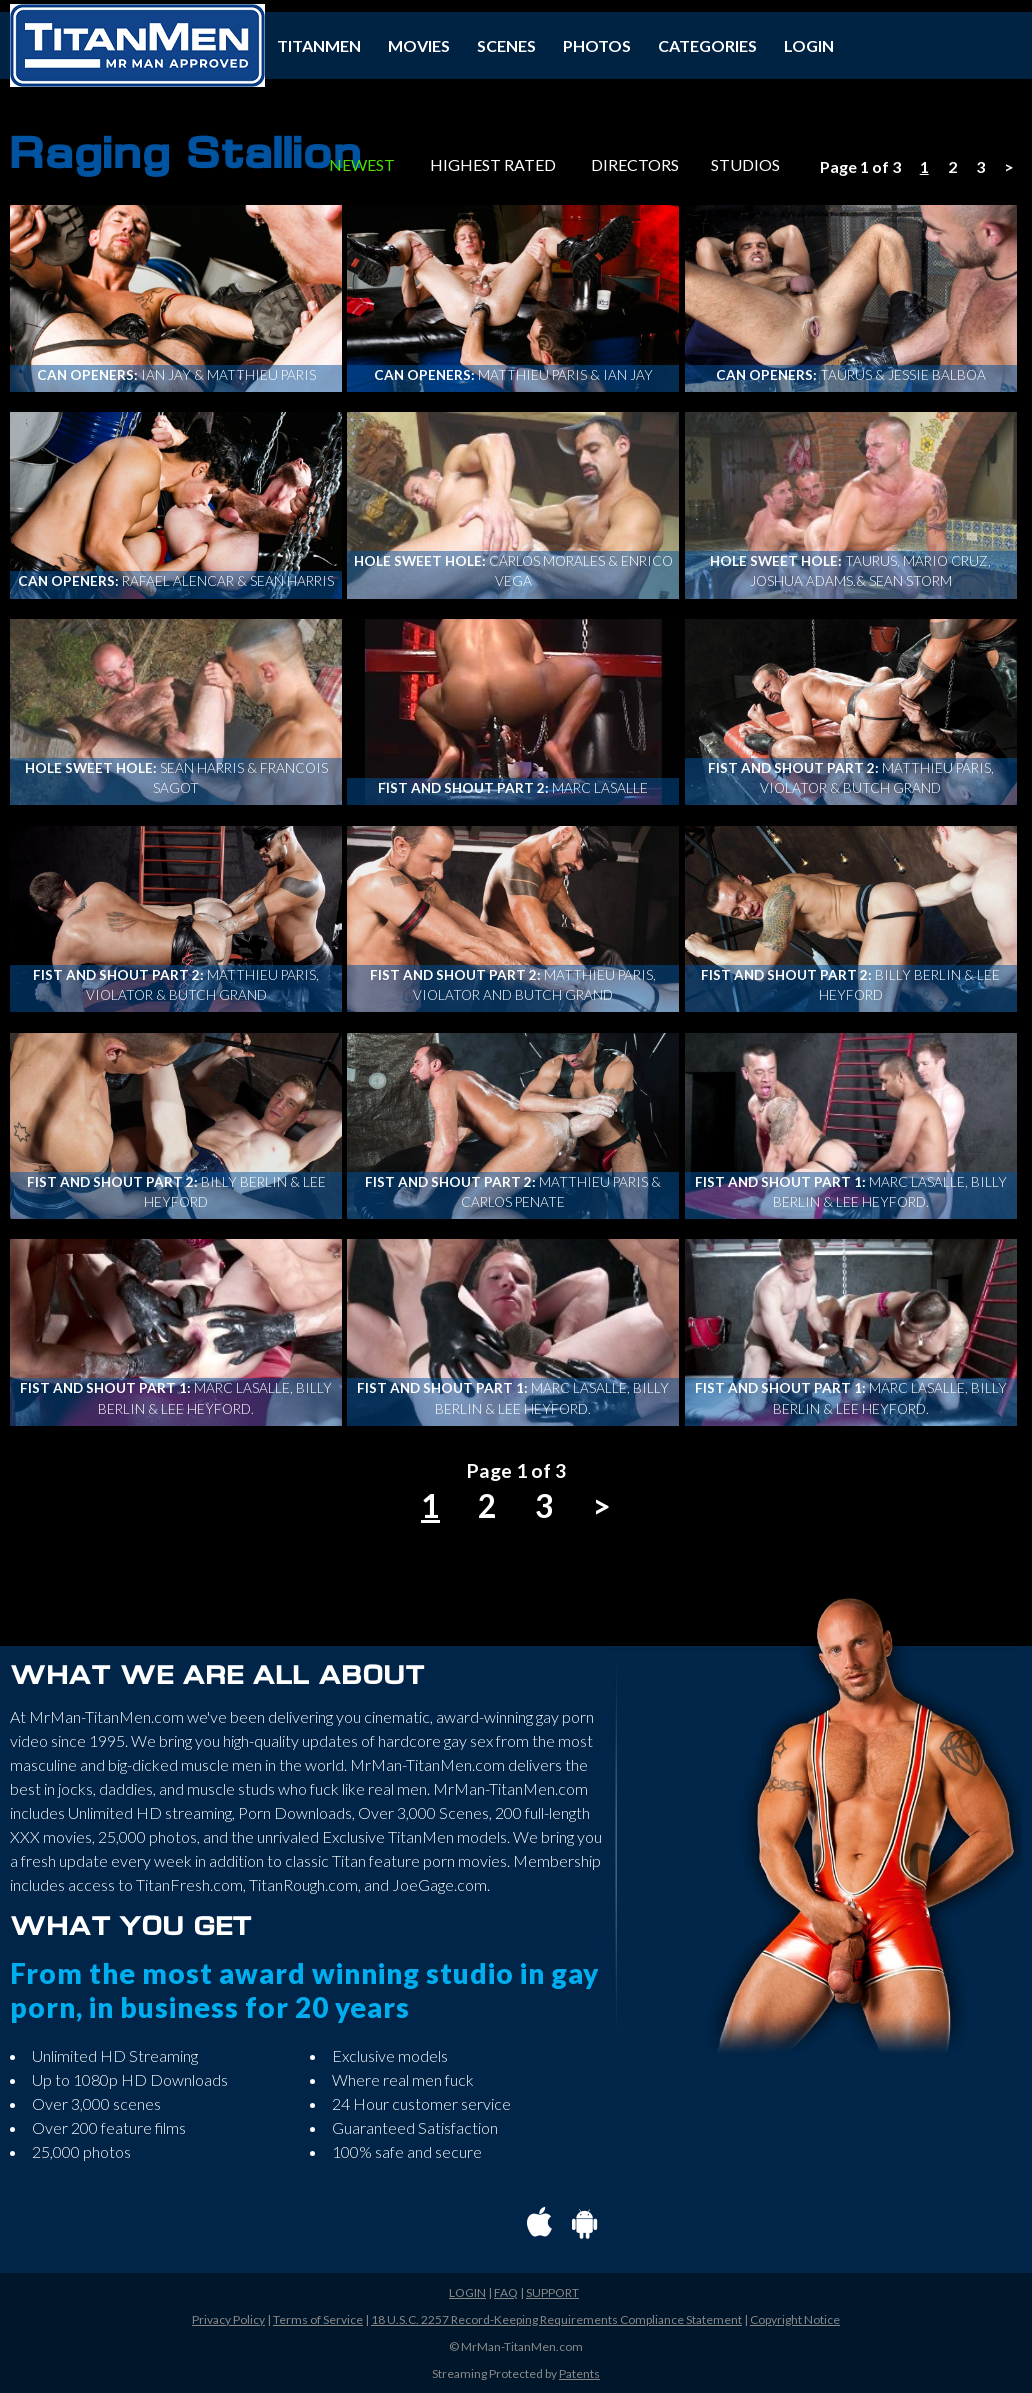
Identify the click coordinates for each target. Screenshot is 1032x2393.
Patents (579, 2373)
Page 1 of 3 (860, 166)
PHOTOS (597, 45)
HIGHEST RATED (493, 164)
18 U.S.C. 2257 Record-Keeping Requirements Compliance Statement (556, 2319)
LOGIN (809, 45)
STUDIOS (745, 164)
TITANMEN (319, 45)
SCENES (506, 45)
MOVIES (419, 45)
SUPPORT (552, 2292)
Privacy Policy (228, 2319)
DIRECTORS (635, 164)
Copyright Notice (795, 2319)
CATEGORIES (707, 45)
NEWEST (362, 164)
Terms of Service (318, 2319)
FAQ (506, 2292)
